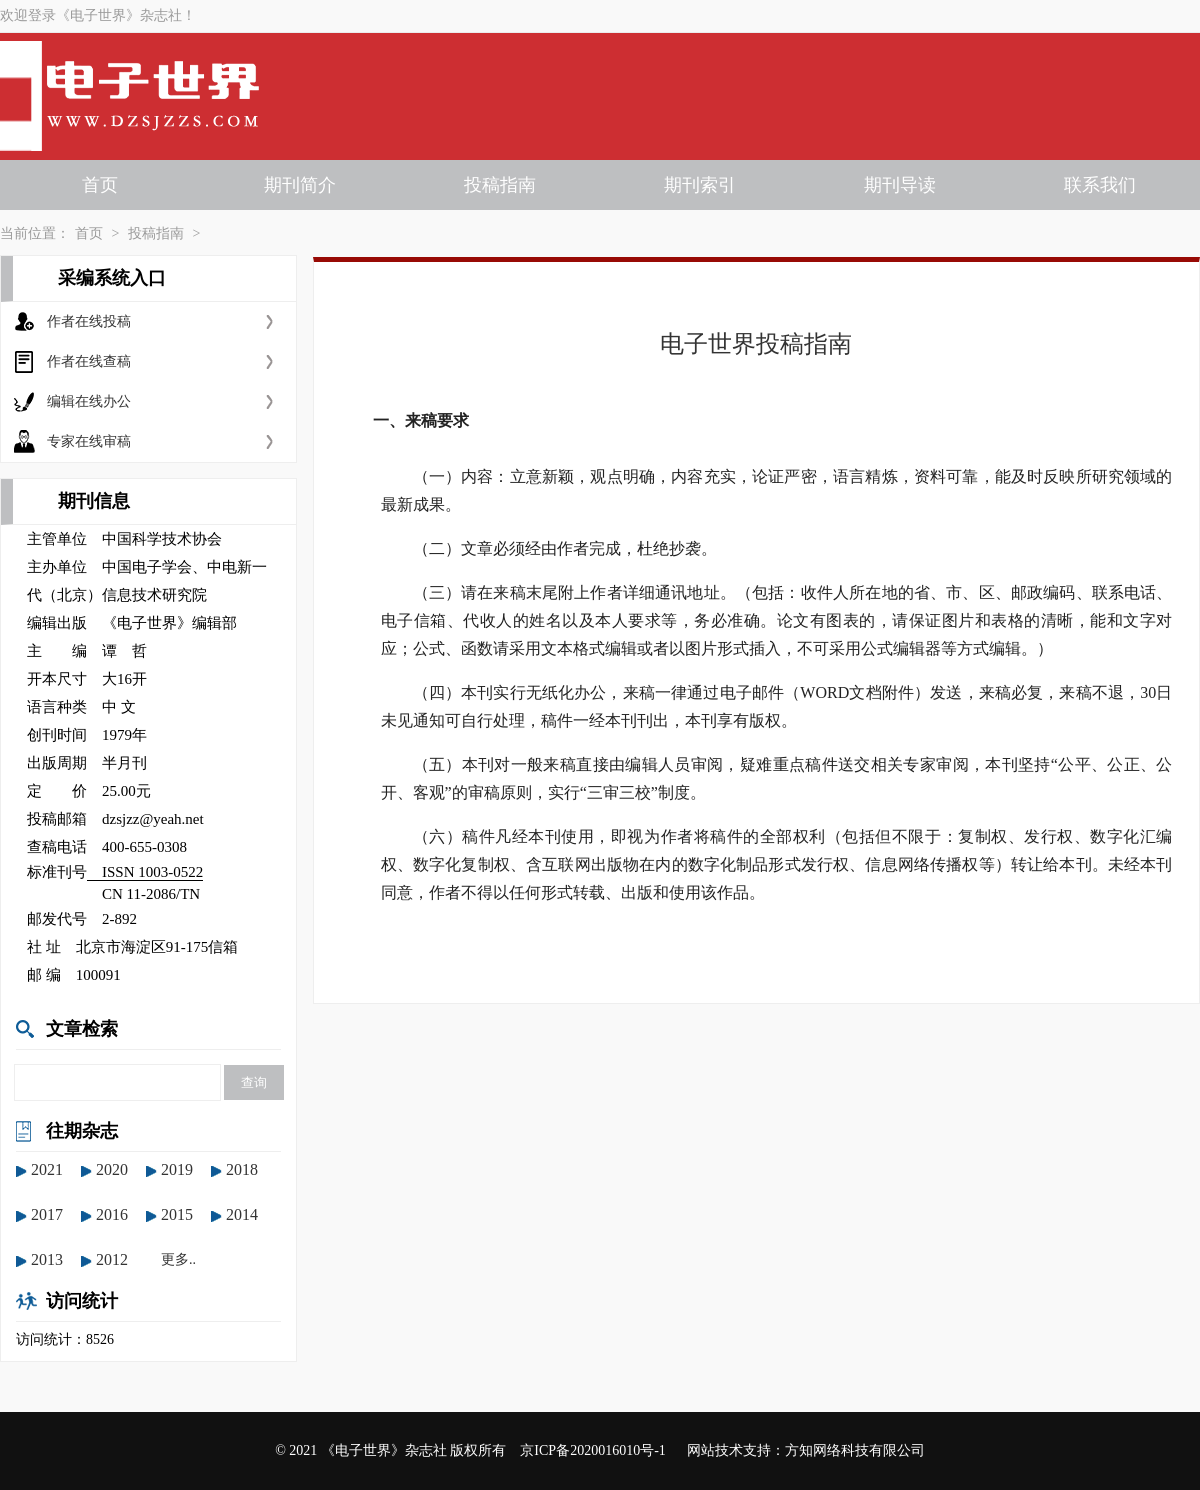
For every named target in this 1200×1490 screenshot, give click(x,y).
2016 (112, 1214)
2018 (242, 1169)
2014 (242, 1214)
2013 (47, 1259)
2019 (177, 1169)
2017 (47, 1214)
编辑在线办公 (89, 401)
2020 (112, 1169)
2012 (112, 1259)
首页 (100, 185)
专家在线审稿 (89, 441)
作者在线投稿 (89, 321)
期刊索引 (700, 185)
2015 (177, 1214)
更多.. (178, 1259)
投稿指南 (500, 185)
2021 (47, 1169)
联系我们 (1100, 185)
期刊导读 (900, 185)
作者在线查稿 (89, 361)
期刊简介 (300, 185)
